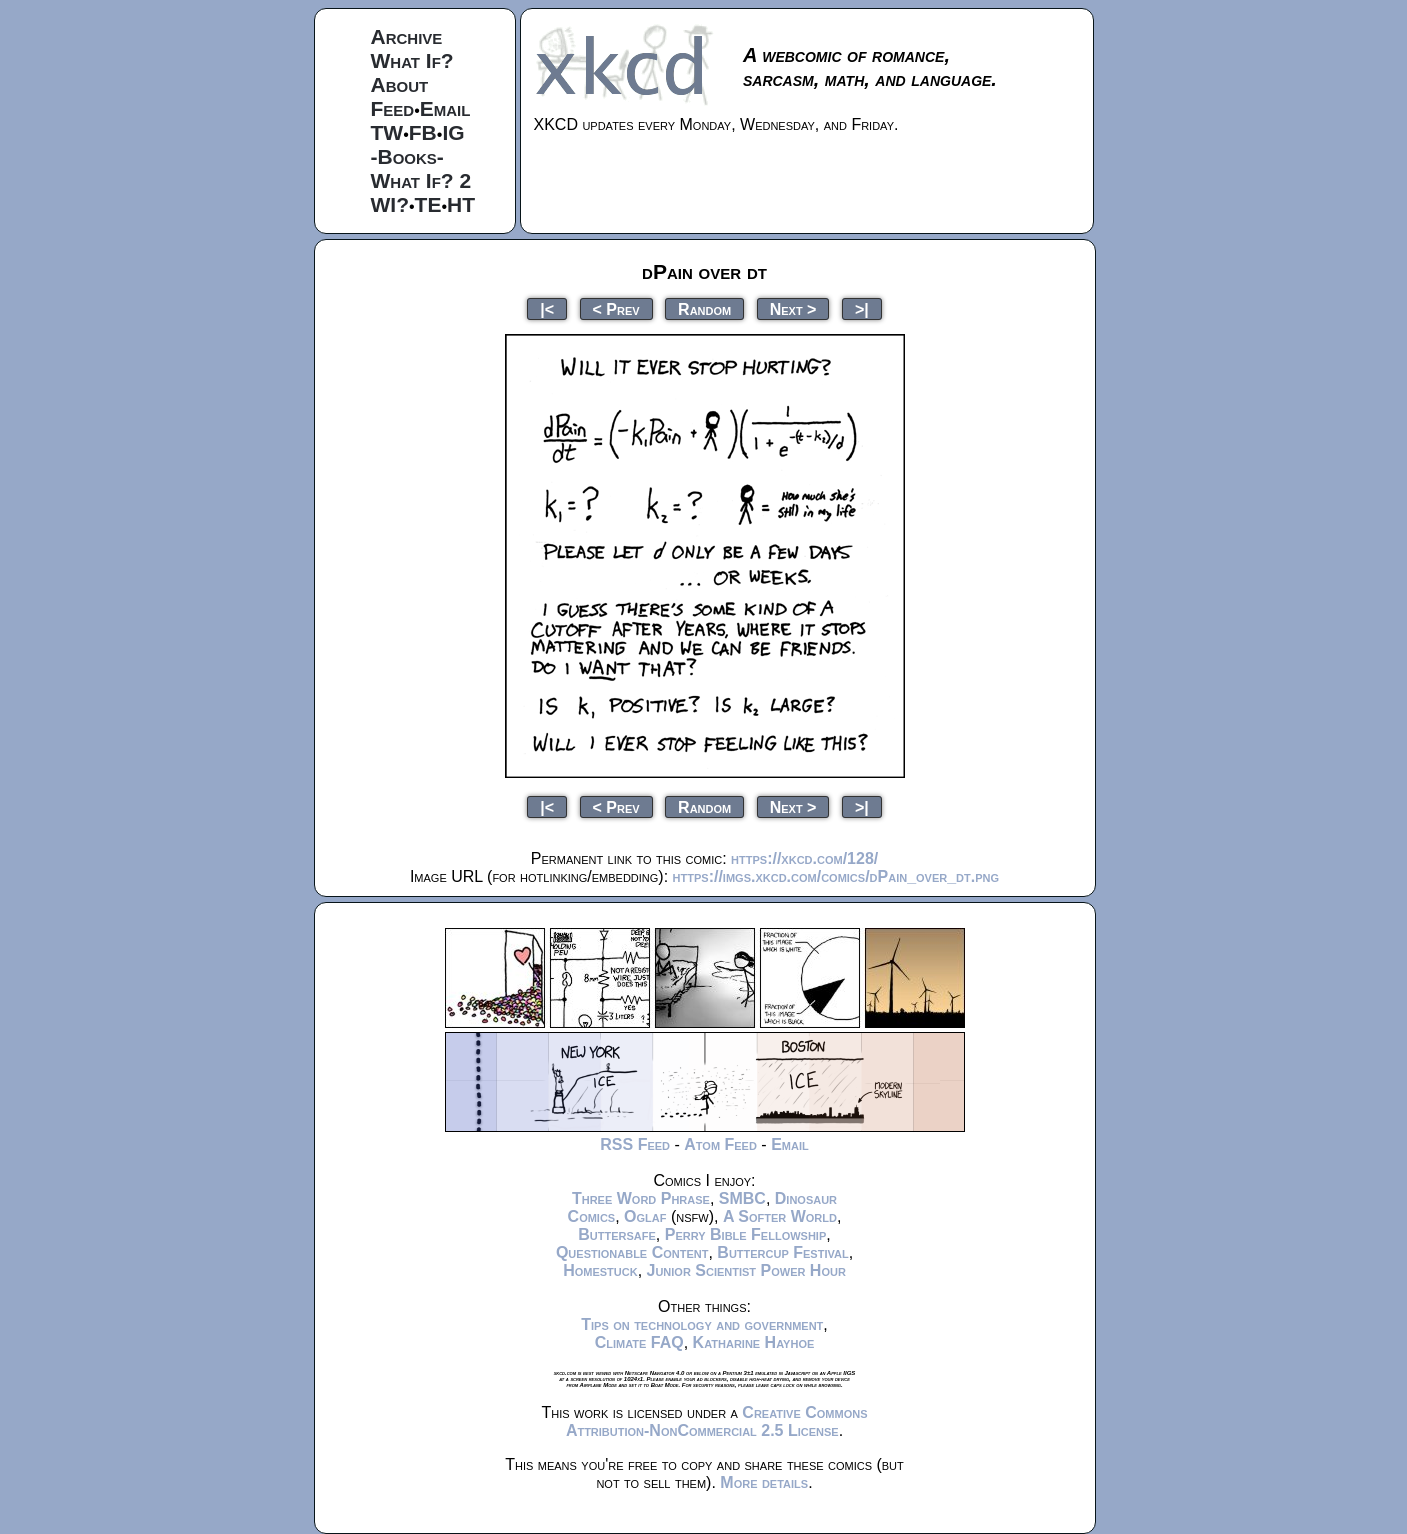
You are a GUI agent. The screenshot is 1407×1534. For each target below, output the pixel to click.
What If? (412, 60)
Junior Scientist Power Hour (746, 1270)
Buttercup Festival (782, 1252)
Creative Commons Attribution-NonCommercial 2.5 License (717, 1421)
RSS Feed (635, 1144)
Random (704, 308)
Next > (793, 308)
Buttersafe (617, 1234)
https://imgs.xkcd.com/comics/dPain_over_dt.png (836, 876)
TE (428, 204)
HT (461, 204)
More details (764, 1482)
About (400, 84)
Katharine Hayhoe (754, 1342)
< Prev (616, 308)
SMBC (742, 1198)
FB (423, 132)
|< (547, 308)
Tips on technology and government (702, 1324)
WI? (390, 204)
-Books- (407, 156)
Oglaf (645, 1216)
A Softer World (780, 1216)
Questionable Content (632, 1252)
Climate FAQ (639, 1342)
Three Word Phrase (641, 1198)
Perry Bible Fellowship (746, 1234)
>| (862, 308)
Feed (393, 108)
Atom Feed (720, 1144)
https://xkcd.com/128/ (804, 858)
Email (445, 108)
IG (453, 132)
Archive (407, 36)
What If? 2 (421, 180)
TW (387, 132)
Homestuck (600, 1270)
